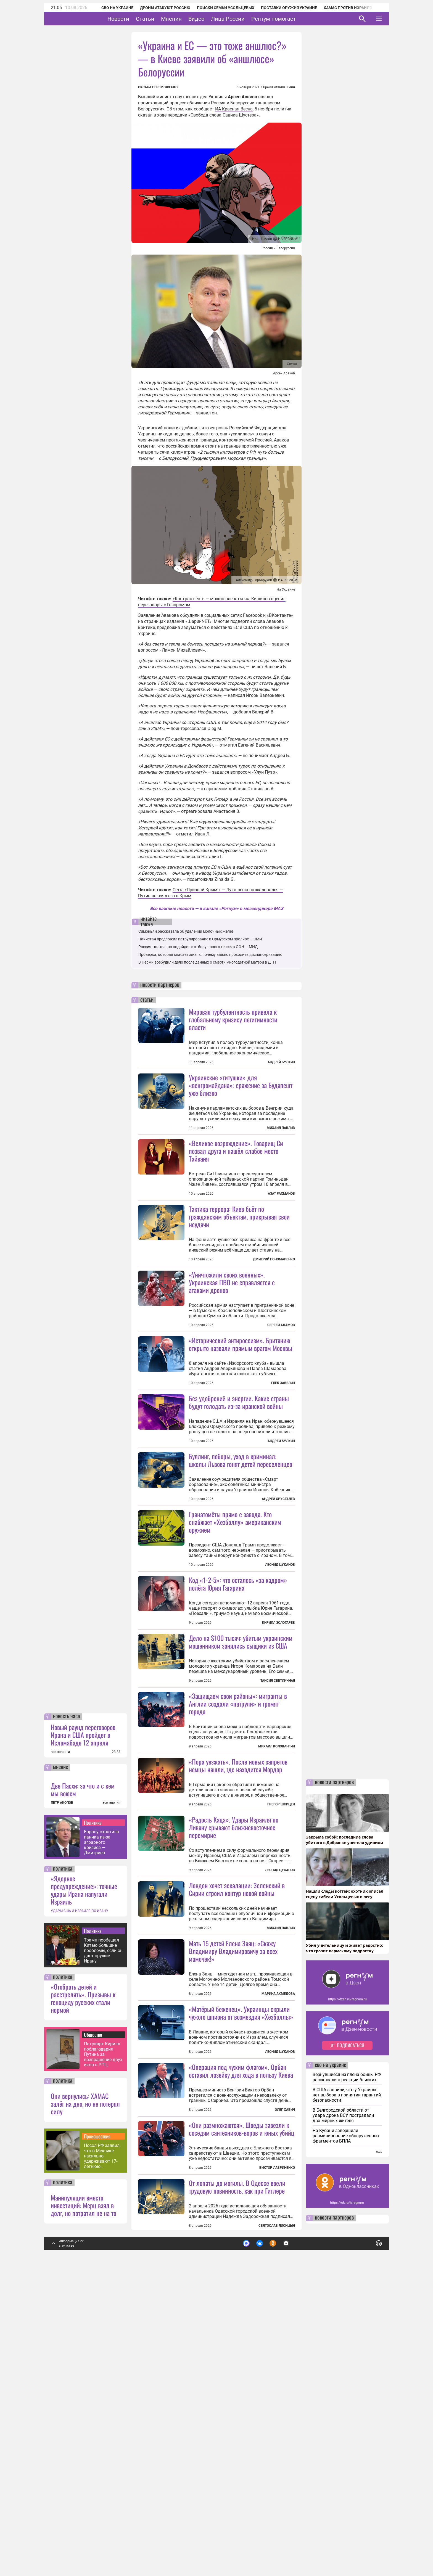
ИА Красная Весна (234, 109)
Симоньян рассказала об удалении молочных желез (186, 931)
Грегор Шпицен (281, 2001)
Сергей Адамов (281, 1374)
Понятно (367, 2535)
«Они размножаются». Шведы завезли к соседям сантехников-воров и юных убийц (241, 2423)
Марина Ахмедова (278, 2239)
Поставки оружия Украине (282, 8)
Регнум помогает (290, 18)
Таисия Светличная (277, 1828)
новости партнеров (159, 985)
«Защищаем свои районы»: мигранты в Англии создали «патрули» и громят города (238, 1851)
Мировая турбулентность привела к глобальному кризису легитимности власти (233, 1019)
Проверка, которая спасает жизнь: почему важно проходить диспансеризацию (210, 954)
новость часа (66, 2011)
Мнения (188, 18)
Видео (213, 18)
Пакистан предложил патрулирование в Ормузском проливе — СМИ (200, 939)
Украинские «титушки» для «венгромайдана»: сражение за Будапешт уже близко (240, 1085)
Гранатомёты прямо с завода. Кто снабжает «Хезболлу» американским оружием (235, 1620)
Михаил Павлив (281, 1128)
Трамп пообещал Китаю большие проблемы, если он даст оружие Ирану (103, 2245)
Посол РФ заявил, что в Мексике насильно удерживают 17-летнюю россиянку (102, 2451)
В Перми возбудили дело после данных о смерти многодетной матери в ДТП (207, 962)
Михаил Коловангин (276, 1894)
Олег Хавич (285, 2355)
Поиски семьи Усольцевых (218, 8)
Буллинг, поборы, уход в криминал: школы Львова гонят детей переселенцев (240, 1558)
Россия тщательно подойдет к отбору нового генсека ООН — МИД (198, 947)
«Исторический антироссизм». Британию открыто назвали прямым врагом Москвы (240, 1393)
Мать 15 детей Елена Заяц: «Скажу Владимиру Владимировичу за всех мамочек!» (233, 2196)
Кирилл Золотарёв (278, 1770)
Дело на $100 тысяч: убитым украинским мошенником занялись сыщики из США (240, 1789)
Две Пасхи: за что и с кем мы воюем (83, 2084)
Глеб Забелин (283, 1432)
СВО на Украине (110, 8)
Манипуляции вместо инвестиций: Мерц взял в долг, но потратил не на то (83, 2500)
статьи (147, 1000)
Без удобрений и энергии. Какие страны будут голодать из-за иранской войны (239, 1500)
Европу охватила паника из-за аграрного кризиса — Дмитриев (101, 2137)
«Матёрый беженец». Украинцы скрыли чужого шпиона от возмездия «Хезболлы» (241, 2258)
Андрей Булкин (281, 1062)
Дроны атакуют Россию (158, 8)
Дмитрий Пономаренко (274, 1308)
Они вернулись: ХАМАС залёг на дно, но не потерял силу (85, 2398)
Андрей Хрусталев (278, 1597)
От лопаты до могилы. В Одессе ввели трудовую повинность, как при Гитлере (237, 2481)
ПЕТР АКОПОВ (62, 2097)
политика (62, 2163)
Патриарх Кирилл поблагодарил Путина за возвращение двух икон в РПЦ (103, 2349)
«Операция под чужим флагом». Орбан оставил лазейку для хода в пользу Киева (241, 2316)
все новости (60, 2047)
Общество (93, 2329)
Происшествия (97, 2431)
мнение (60, 2062)
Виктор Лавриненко (277, 2462)
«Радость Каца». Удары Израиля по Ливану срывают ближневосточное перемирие (233, 2023)
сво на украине (330, 2360)
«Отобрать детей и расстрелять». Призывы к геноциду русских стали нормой (83, 2293)
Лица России (245, 18)
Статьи (162, 18)
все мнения (111, 2097)
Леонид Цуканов (280, 1663)
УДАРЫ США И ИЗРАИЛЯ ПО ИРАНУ (79, 2206)
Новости (135, 18)
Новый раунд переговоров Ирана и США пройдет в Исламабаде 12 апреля (83, 2029)
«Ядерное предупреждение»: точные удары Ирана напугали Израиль (84, 2184)
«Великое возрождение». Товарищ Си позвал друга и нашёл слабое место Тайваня (236, 1150)
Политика (93, 2117)
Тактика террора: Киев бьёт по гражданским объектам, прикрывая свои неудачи (239, 1265)
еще (379, 2446)
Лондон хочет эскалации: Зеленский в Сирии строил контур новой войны (237, 2085)
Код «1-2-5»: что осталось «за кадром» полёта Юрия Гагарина (238, 1731)
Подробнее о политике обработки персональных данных (296, 2536)
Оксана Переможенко (158, 87)
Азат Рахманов (281, 1194)
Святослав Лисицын (276, 2520)
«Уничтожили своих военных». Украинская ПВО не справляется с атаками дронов (232, 1331)
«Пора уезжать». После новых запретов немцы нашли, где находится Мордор (238, 1962)
